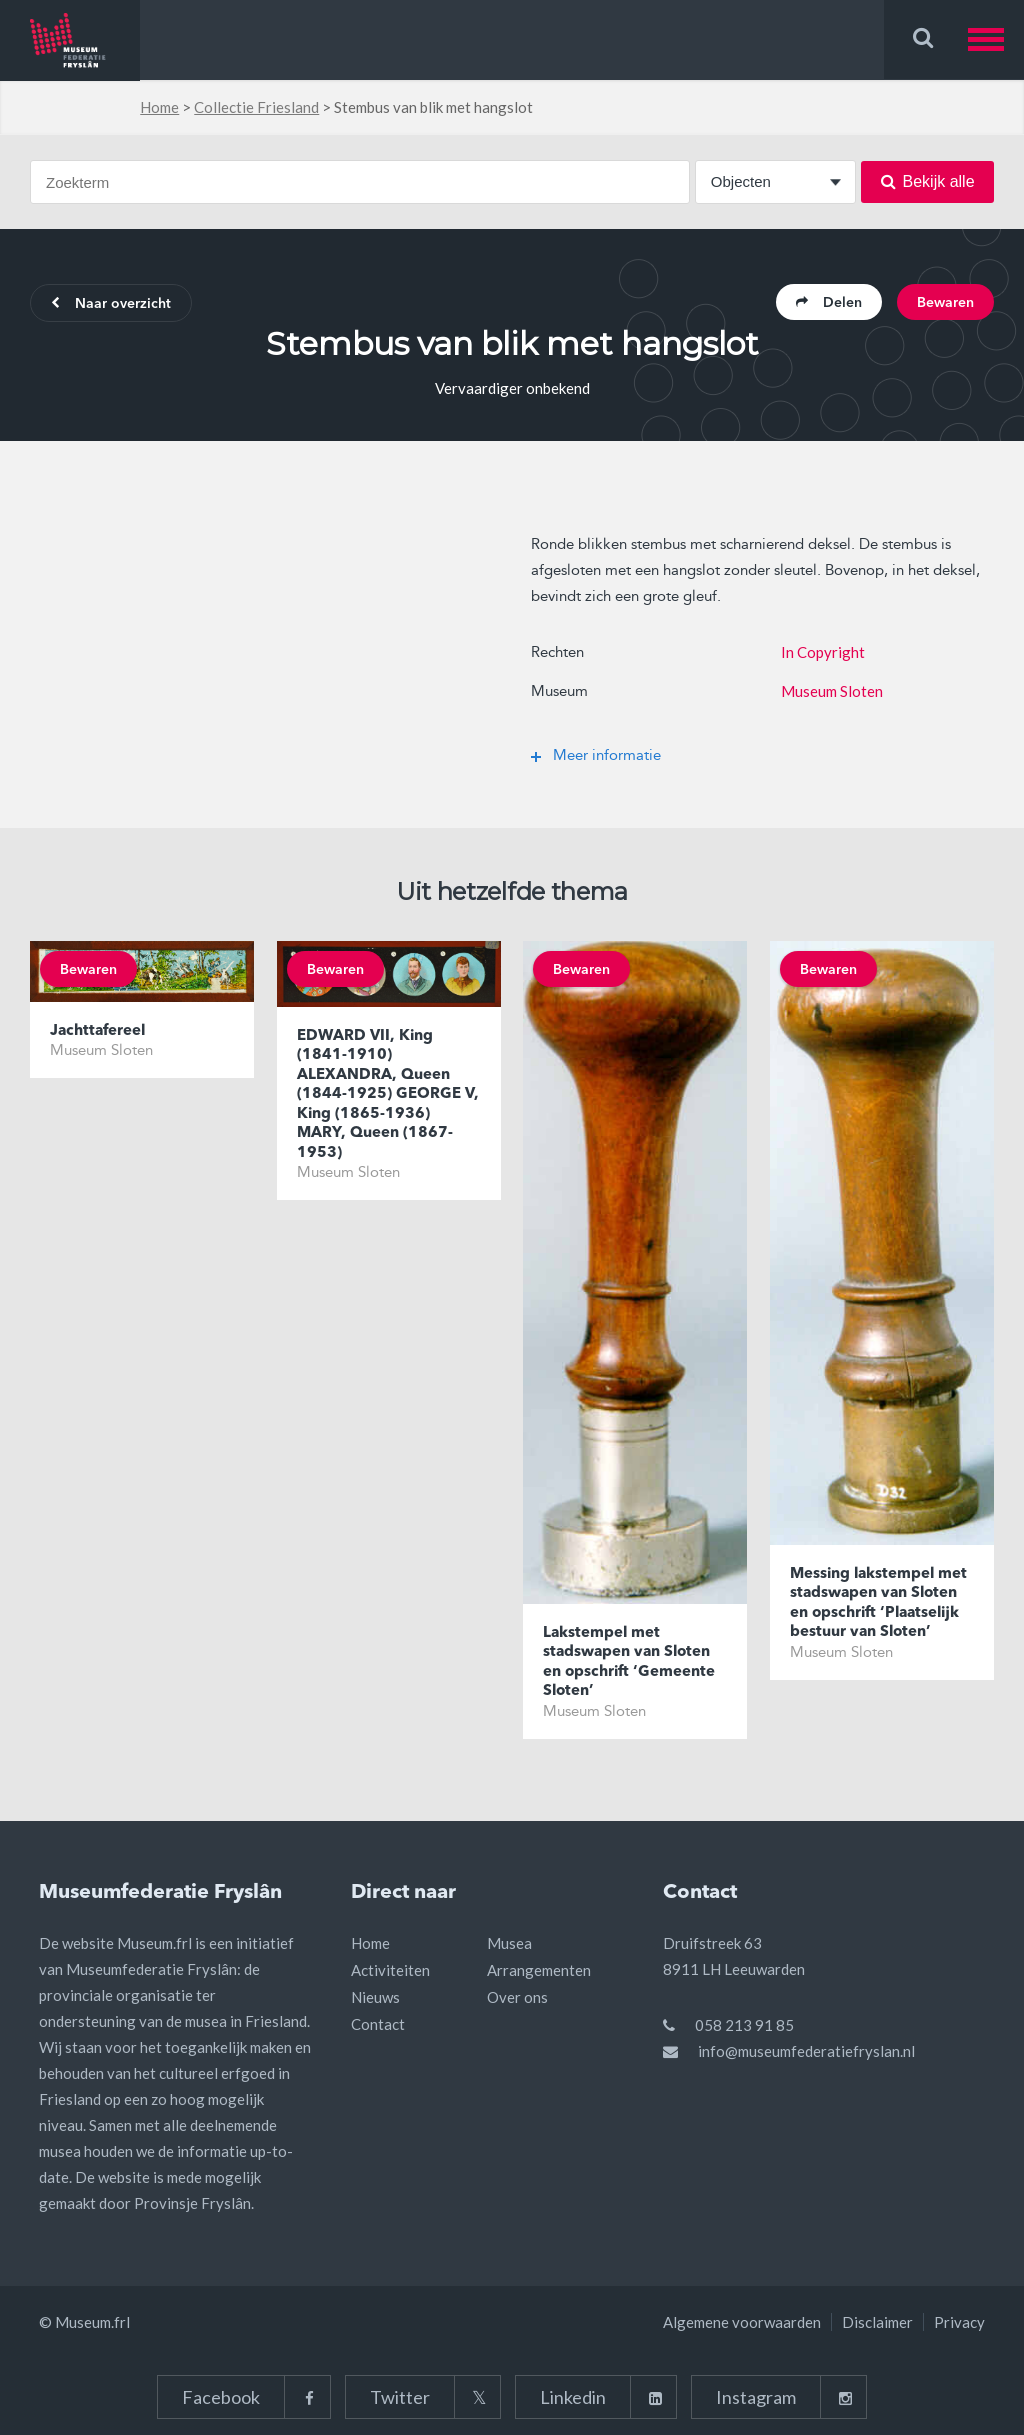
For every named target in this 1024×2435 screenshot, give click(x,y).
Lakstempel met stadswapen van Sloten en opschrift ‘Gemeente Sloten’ (629, 1663)
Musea (509, 1943)
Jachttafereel (97, 1031)
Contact (378, 2024)
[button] (996, 39)
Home (159, 107)
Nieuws (375, 1997)
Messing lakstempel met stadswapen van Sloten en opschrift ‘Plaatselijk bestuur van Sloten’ (878, 1604)
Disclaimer (877, 2322)
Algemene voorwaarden (742, 2322)
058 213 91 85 (744, 2025)
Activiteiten (390, 1970)
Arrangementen (539, 1970)
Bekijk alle (928, 181)
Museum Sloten (832, 691)
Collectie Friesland (256, 107)
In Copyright (823, 652)
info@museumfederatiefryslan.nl (806, 2051)
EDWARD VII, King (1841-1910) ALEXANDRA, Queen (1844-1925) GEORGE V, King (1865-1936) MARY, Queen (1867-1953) (388, 1095)
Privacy (959, 2322)
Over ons (517, 1997)
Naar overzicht (111, 304)
